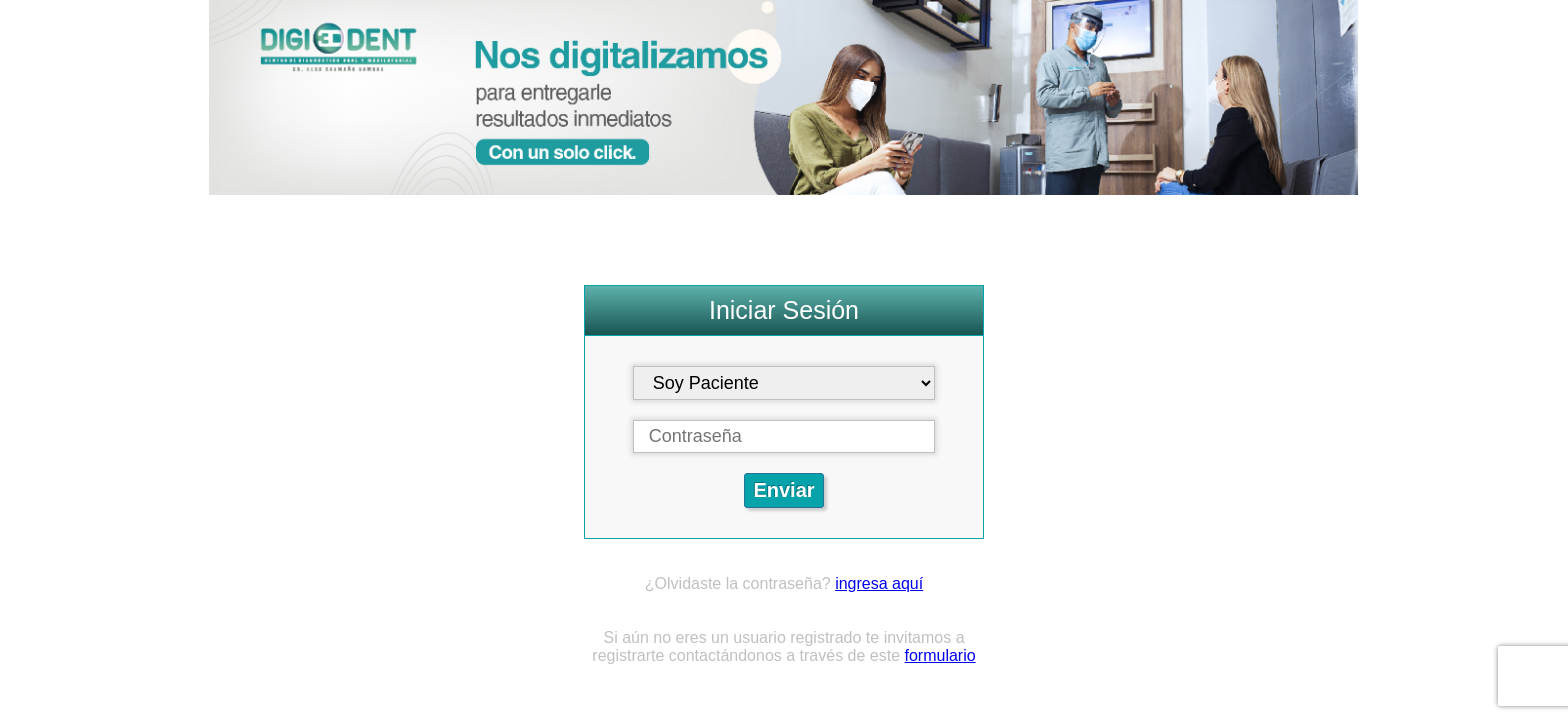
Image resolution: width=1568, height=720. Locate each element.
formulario (940, 655)
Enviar (783, 490)
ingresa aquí (879, 583)
